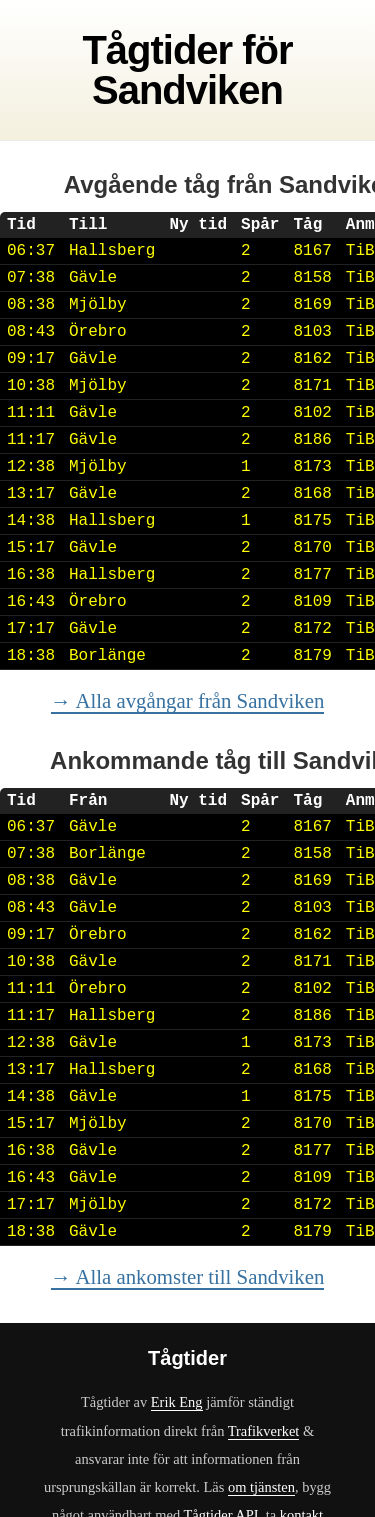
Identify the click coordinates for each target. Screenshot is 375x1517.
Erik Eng (177, 1402)
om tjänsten (261, 1487)
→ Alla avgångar (188, 700)
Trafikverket (264, 1431)
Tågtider (157, 50)
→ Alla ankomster (188, 1276)
